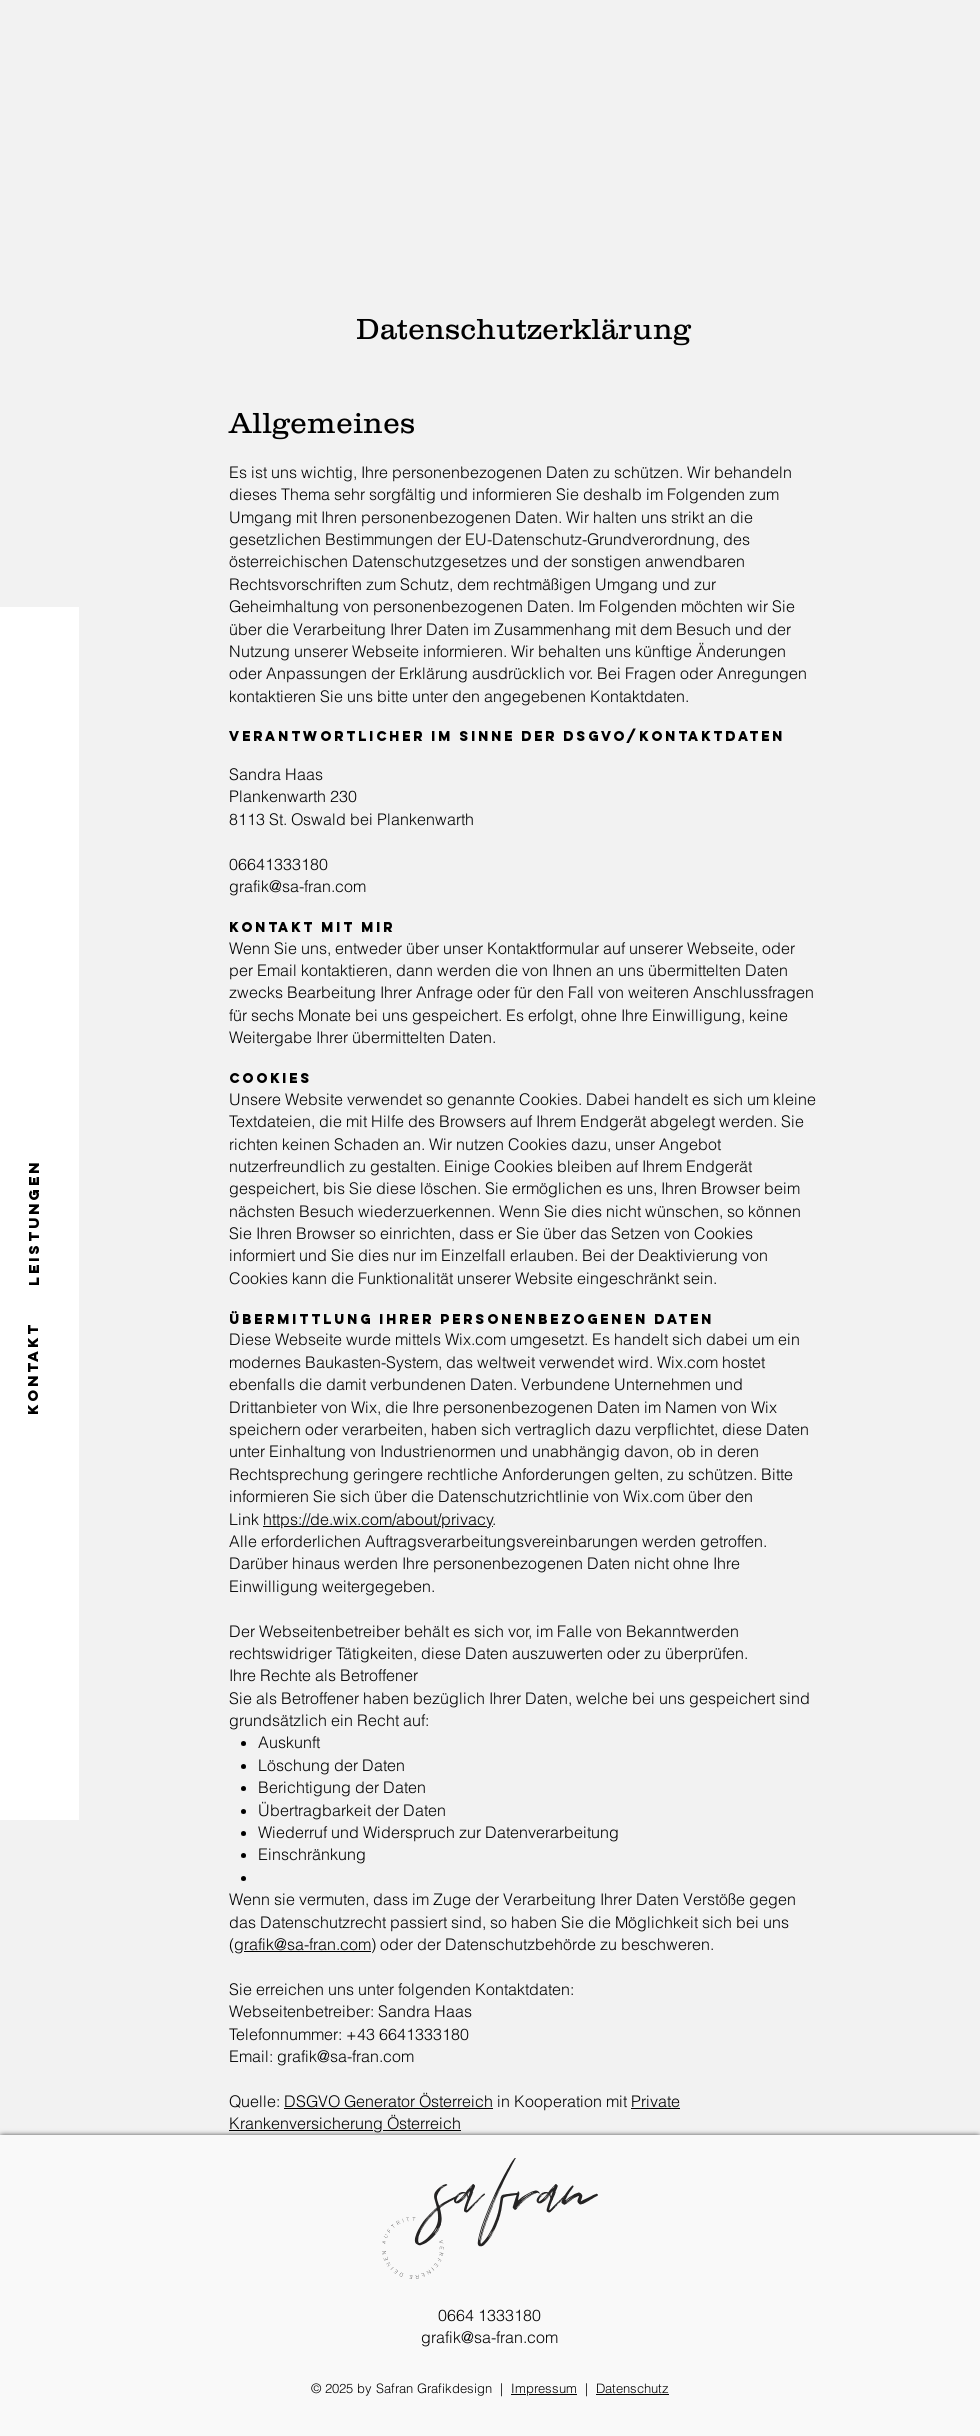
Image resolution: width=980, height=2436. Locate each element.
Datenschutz (632, 2388)
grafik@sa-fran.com (302, 1944)
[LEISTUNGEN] (33, 1222)
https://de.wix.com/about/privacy (378, 1519)
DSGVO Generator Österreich (388, 2101)
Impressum (544, 2388)
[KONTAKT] (33, 1368)
